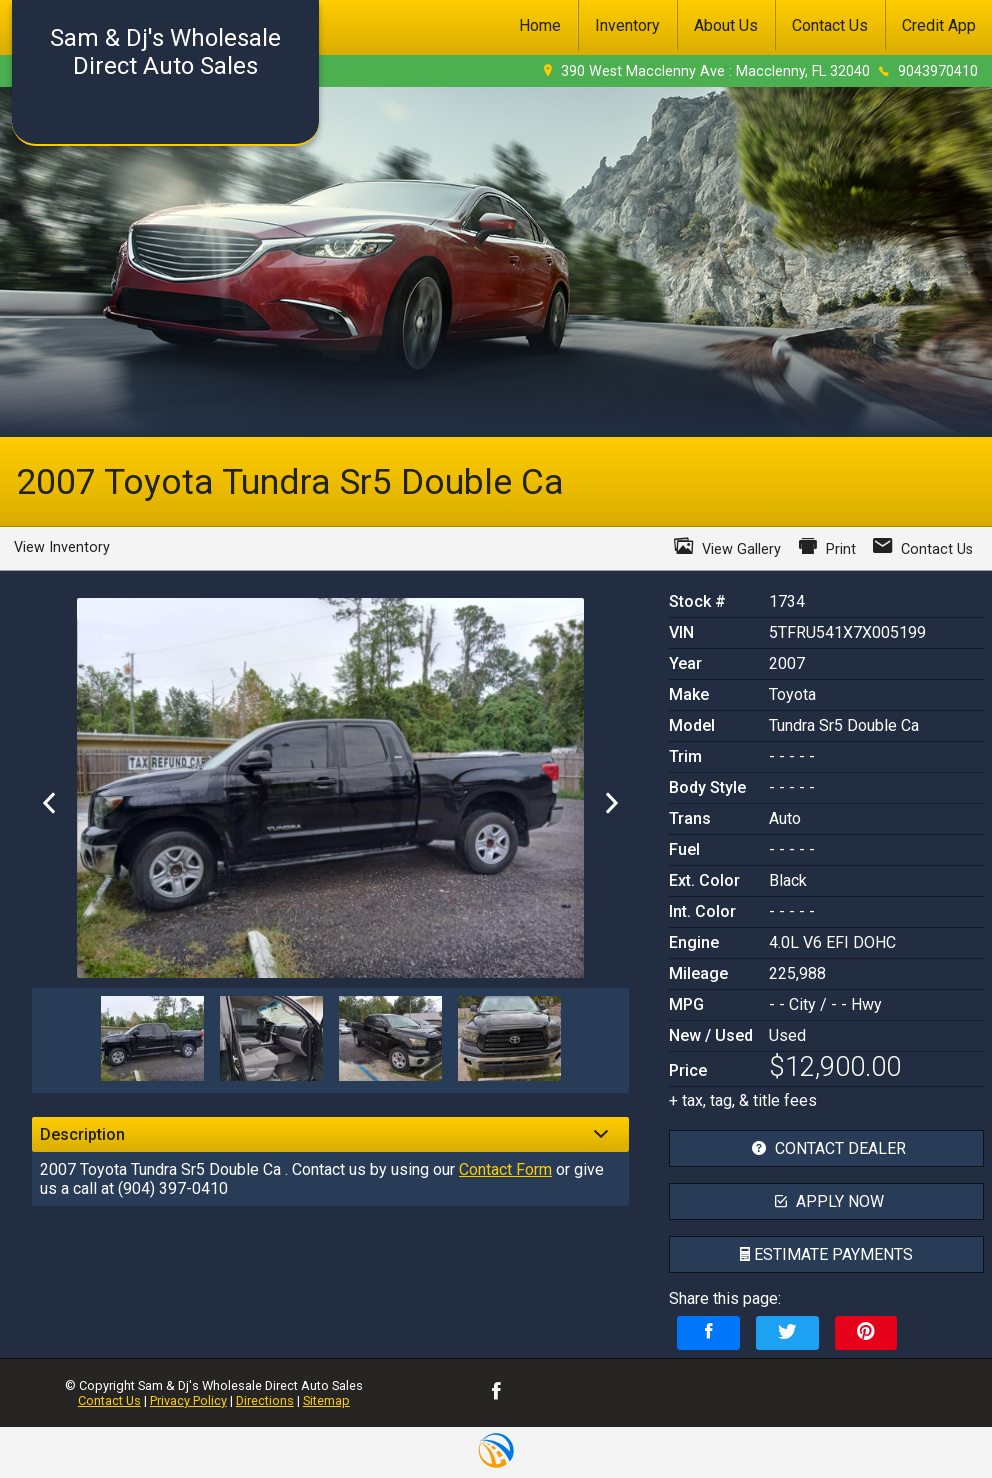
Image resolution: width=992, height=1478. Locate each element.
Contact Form (505, 1169)
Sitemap (326, 1400)
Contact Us (109, 1400)
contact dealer (826, 1148)
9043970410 (938, 71)
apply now (827, 1201)
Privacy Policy (188, 1400)
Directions (265, 1400)
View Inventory (62, 547)
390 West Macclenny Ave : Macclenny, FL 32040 (715, 71)
